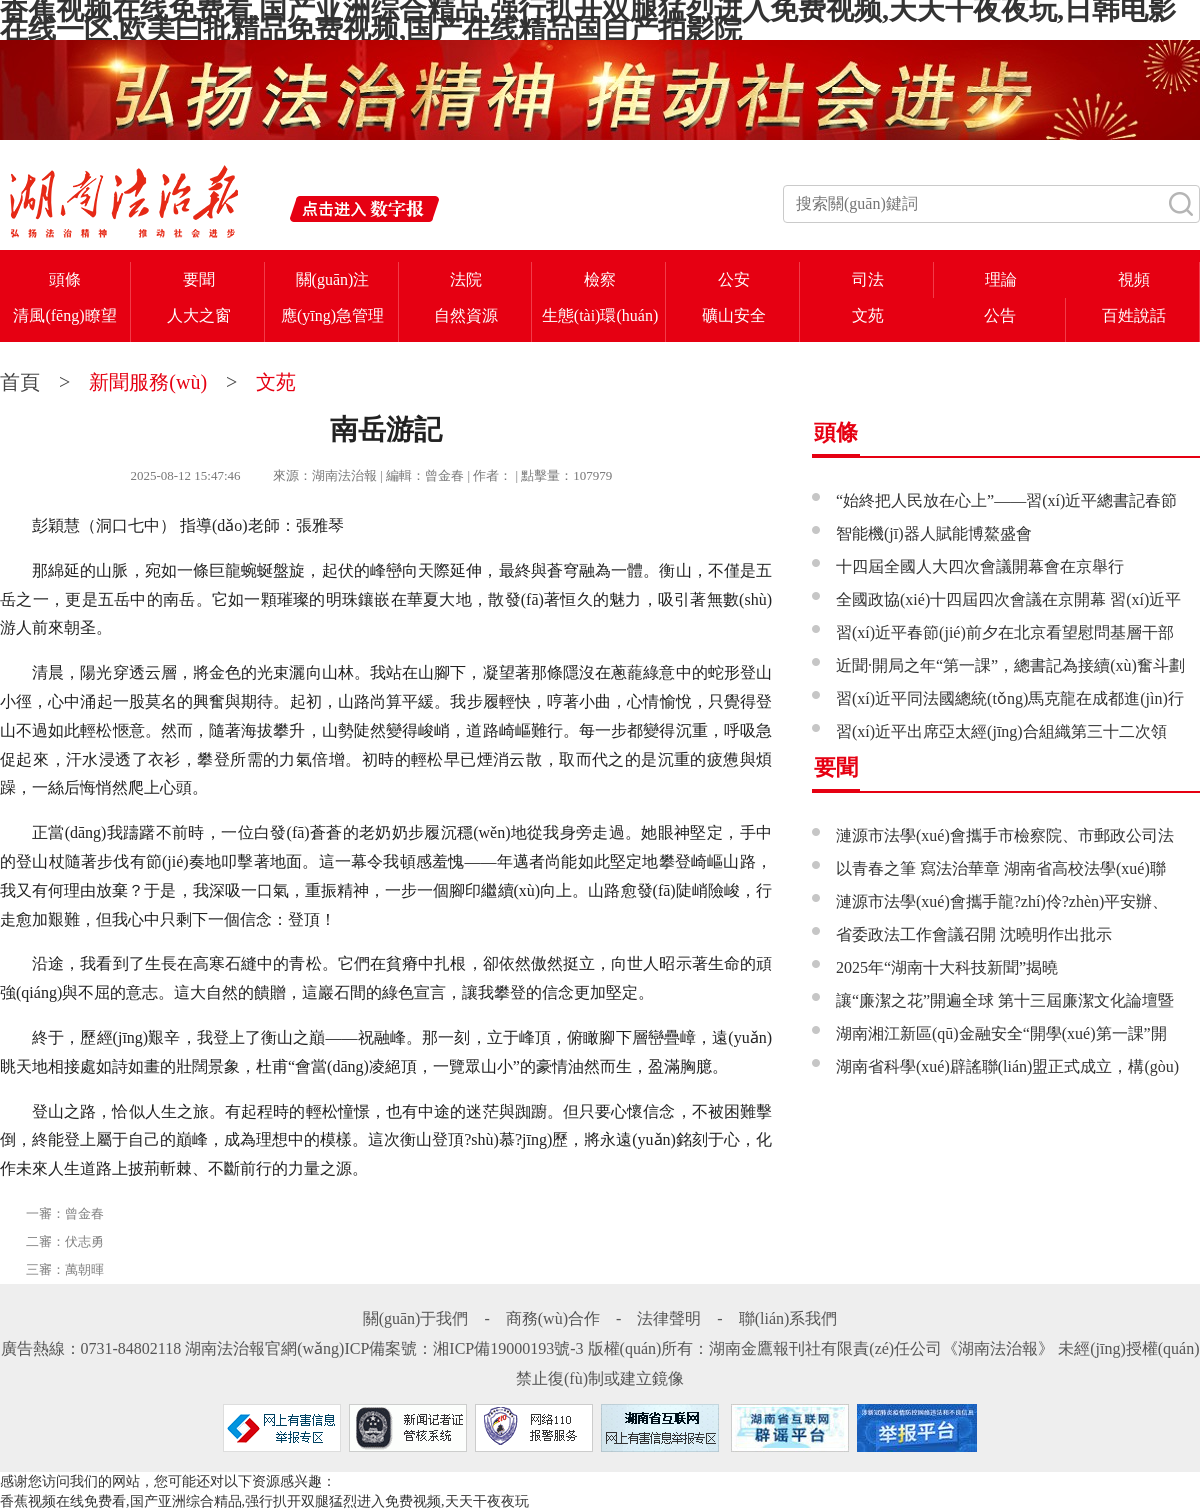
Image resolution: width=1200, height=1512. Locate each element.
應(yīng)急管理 (332, 315)
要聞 (199, 279)
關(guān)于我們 (416, 1318)
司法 (868, 279)
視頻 (1134, 279)
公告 (1000, 315)
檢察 (600, 279)
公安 (734, 279)
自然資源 (466, 315)
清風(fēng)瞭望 (64, 315)
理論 (1001, 279)
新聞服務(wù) (148, 382)
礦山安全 (734, 315)
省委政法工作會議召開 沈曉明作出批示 (974, 934)
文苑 (868, 315)
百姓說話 (1134, 315)
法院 (466, 279)
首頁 (22, 382)
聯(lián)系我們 (788, 1318)
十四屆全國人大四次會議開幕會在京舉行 (980, 566)
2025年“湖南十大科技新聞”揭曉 (947, 967)
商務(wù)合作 (553, 1318)
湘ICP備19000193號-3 (508, 1348)
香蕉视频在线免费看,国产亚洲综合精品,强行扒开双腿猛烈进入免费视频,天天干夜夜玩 (264, 1501)
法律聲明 (669, 1318)
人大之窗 (199, 315)
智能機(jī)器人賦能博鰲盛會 (934, 533)
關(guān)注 (333, 279)
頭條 (65, 279)
